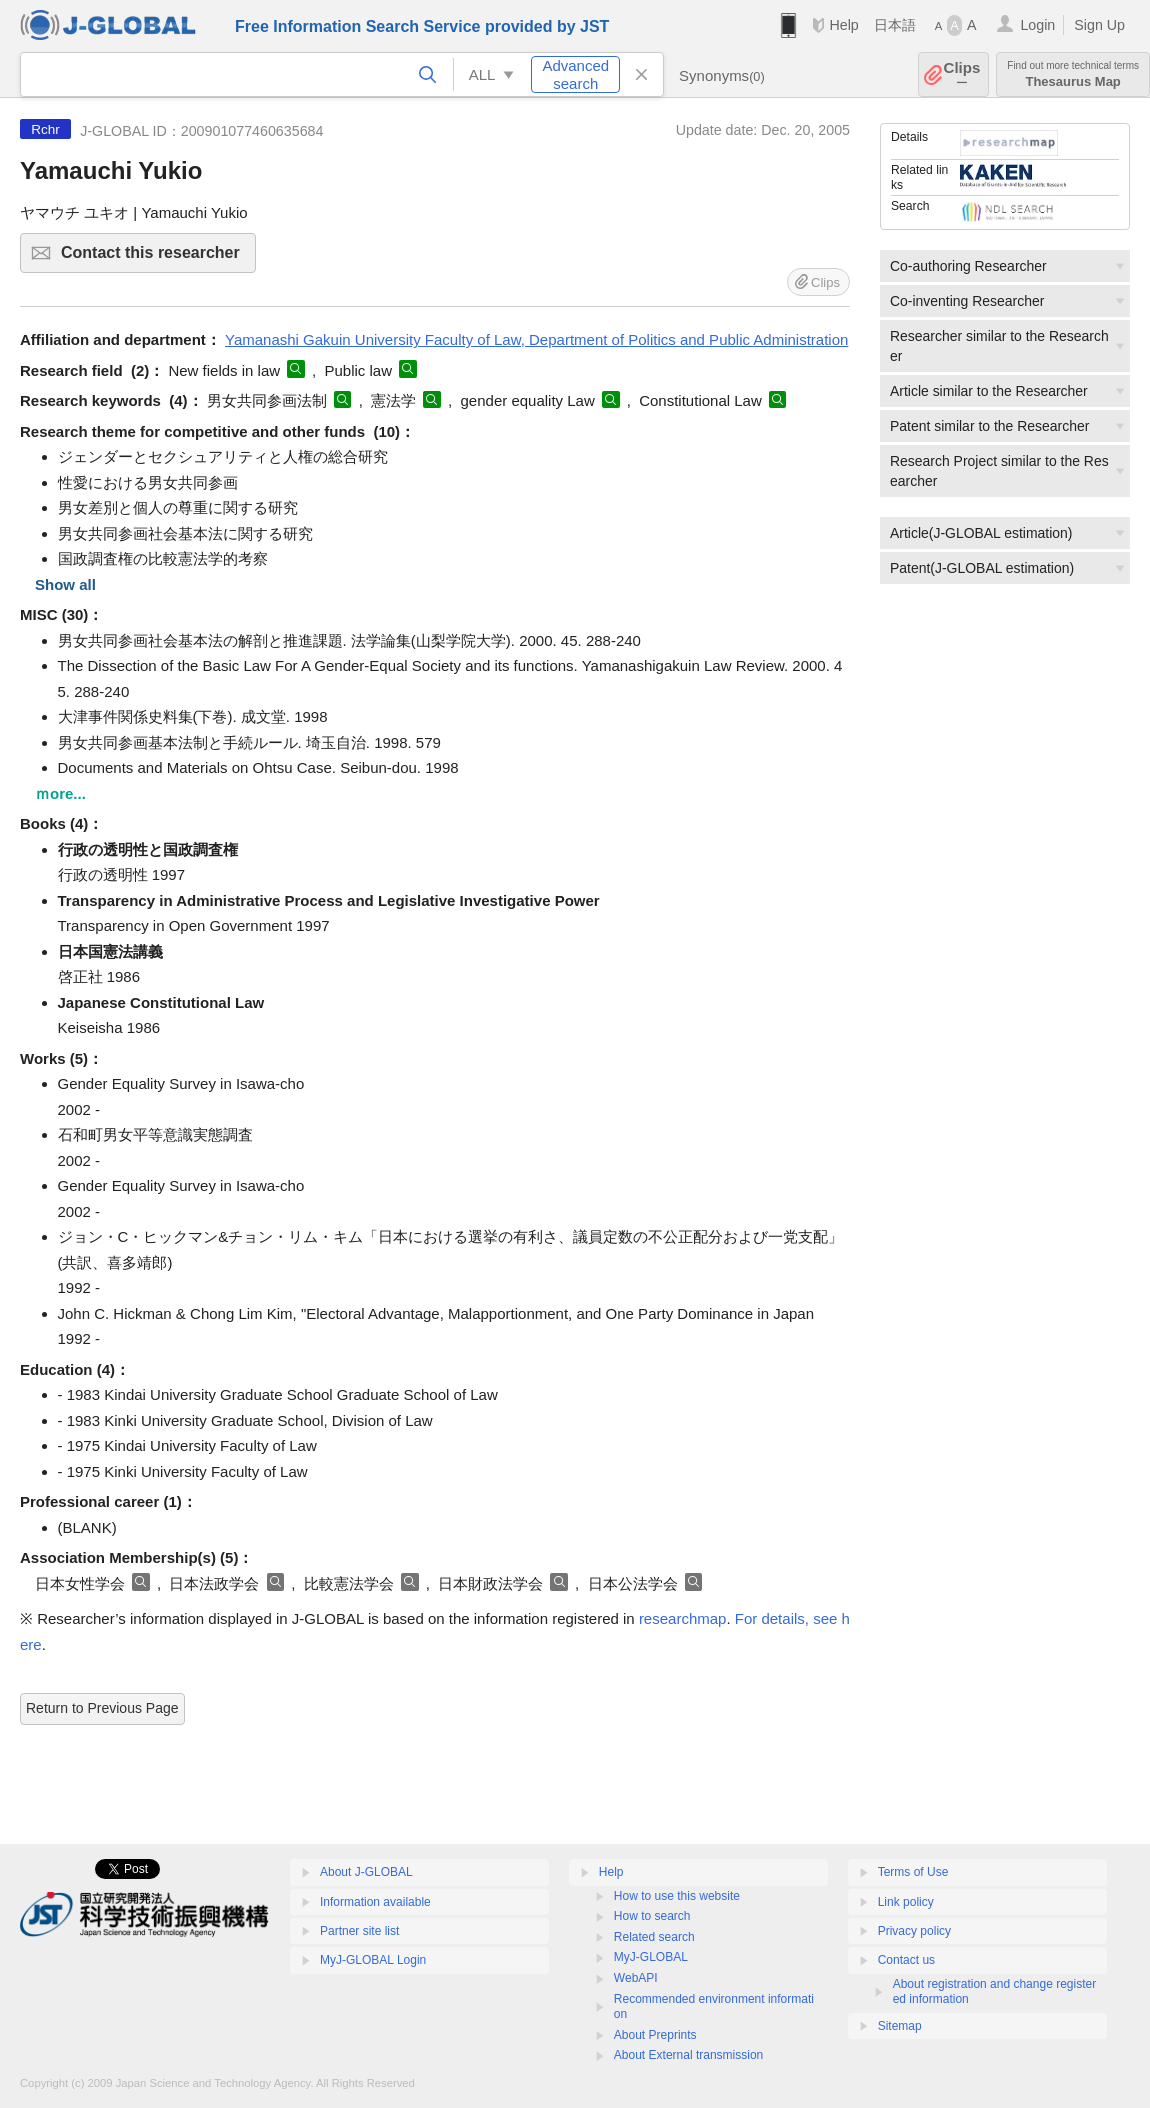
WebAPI (636, 1978)
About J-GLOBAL (366, 1872)
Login (1037, 25)
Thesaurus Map (1073, 74)
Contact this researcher (155, 258)
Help (843, 25)
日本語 (895, 25)
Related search (654, 1937)
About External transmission (688, 2055)
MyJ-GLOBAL (651, 1957)
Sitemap (900, 2026)
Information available (375, 1902)
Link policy (906, 1902)
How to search (652, 1916)
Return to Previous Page (102, 1708)
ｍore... (60, 793)
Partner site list (359, 1931)
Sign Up (1099, 25)
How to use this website (677, 1896)
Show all (65, 584)
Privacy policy (914, 1931)
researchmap (683, 1618)
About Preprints (655, 2035)
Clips (962, 74)
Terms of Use (913, 1872)
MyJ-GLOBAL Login (373, 1960)
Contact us (906, 1960)
